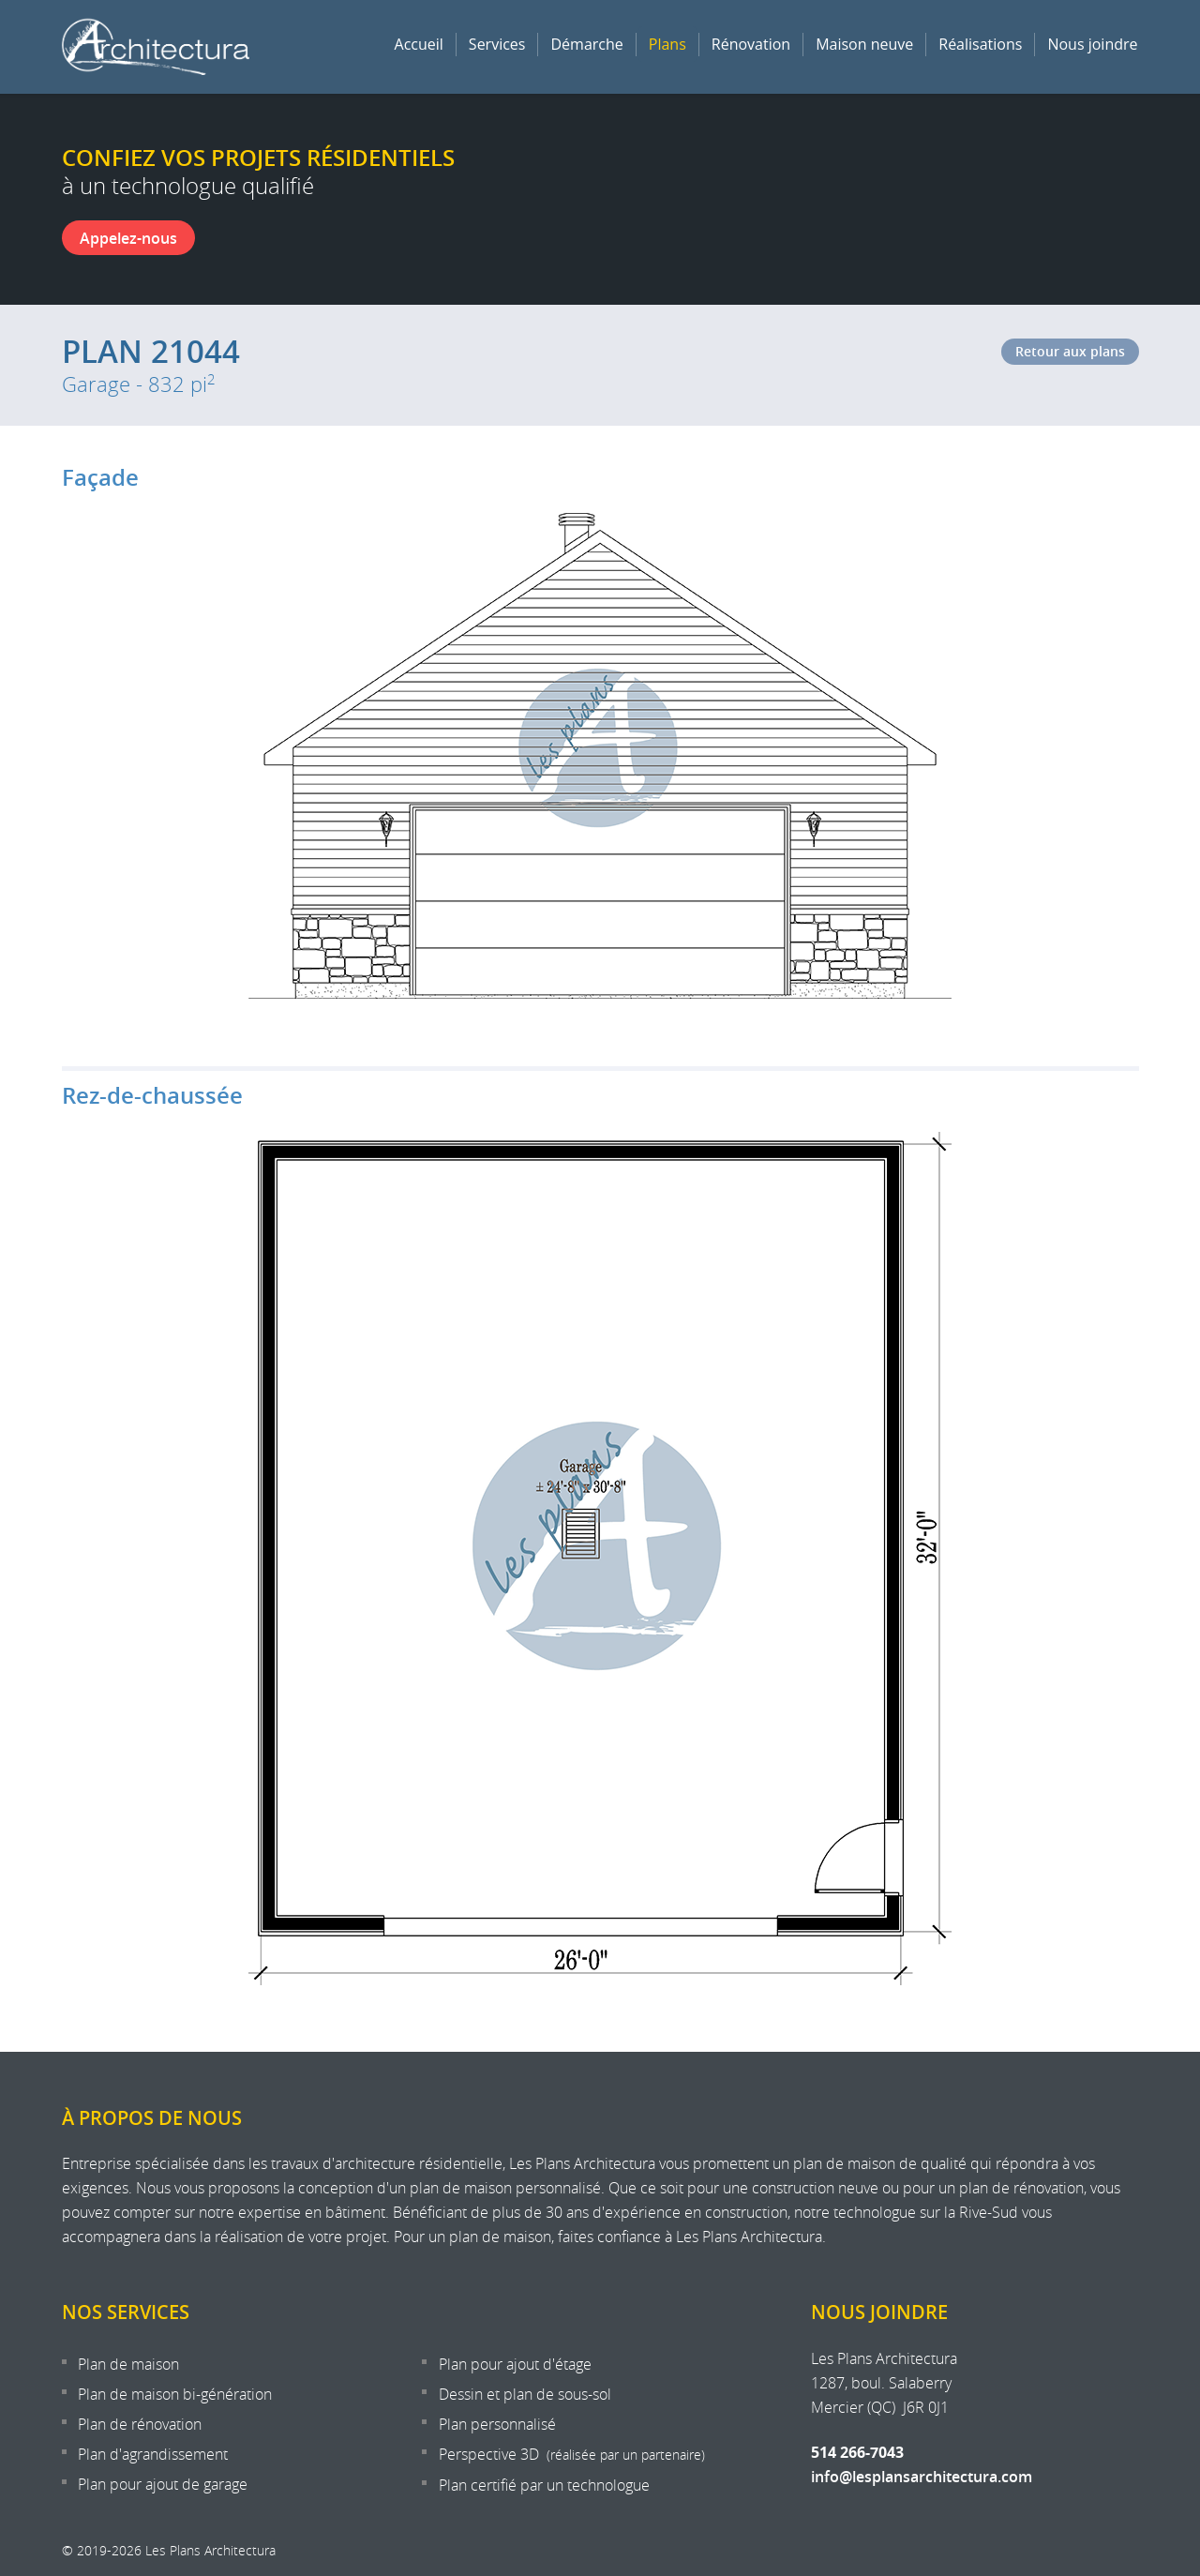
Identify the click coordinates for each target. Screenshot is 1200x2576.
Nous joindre (1092, 44)
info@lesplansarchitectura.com (921, 2476)
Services (497, 44)
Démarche (586, 44)
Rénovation (751, 44)
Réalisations (980, 44)
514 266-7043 (857, 2452)
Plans (667, 44)
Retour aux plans (1070, 351)
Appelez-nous (128, 238)
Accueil (419, 44)
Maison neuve (864, 44)
